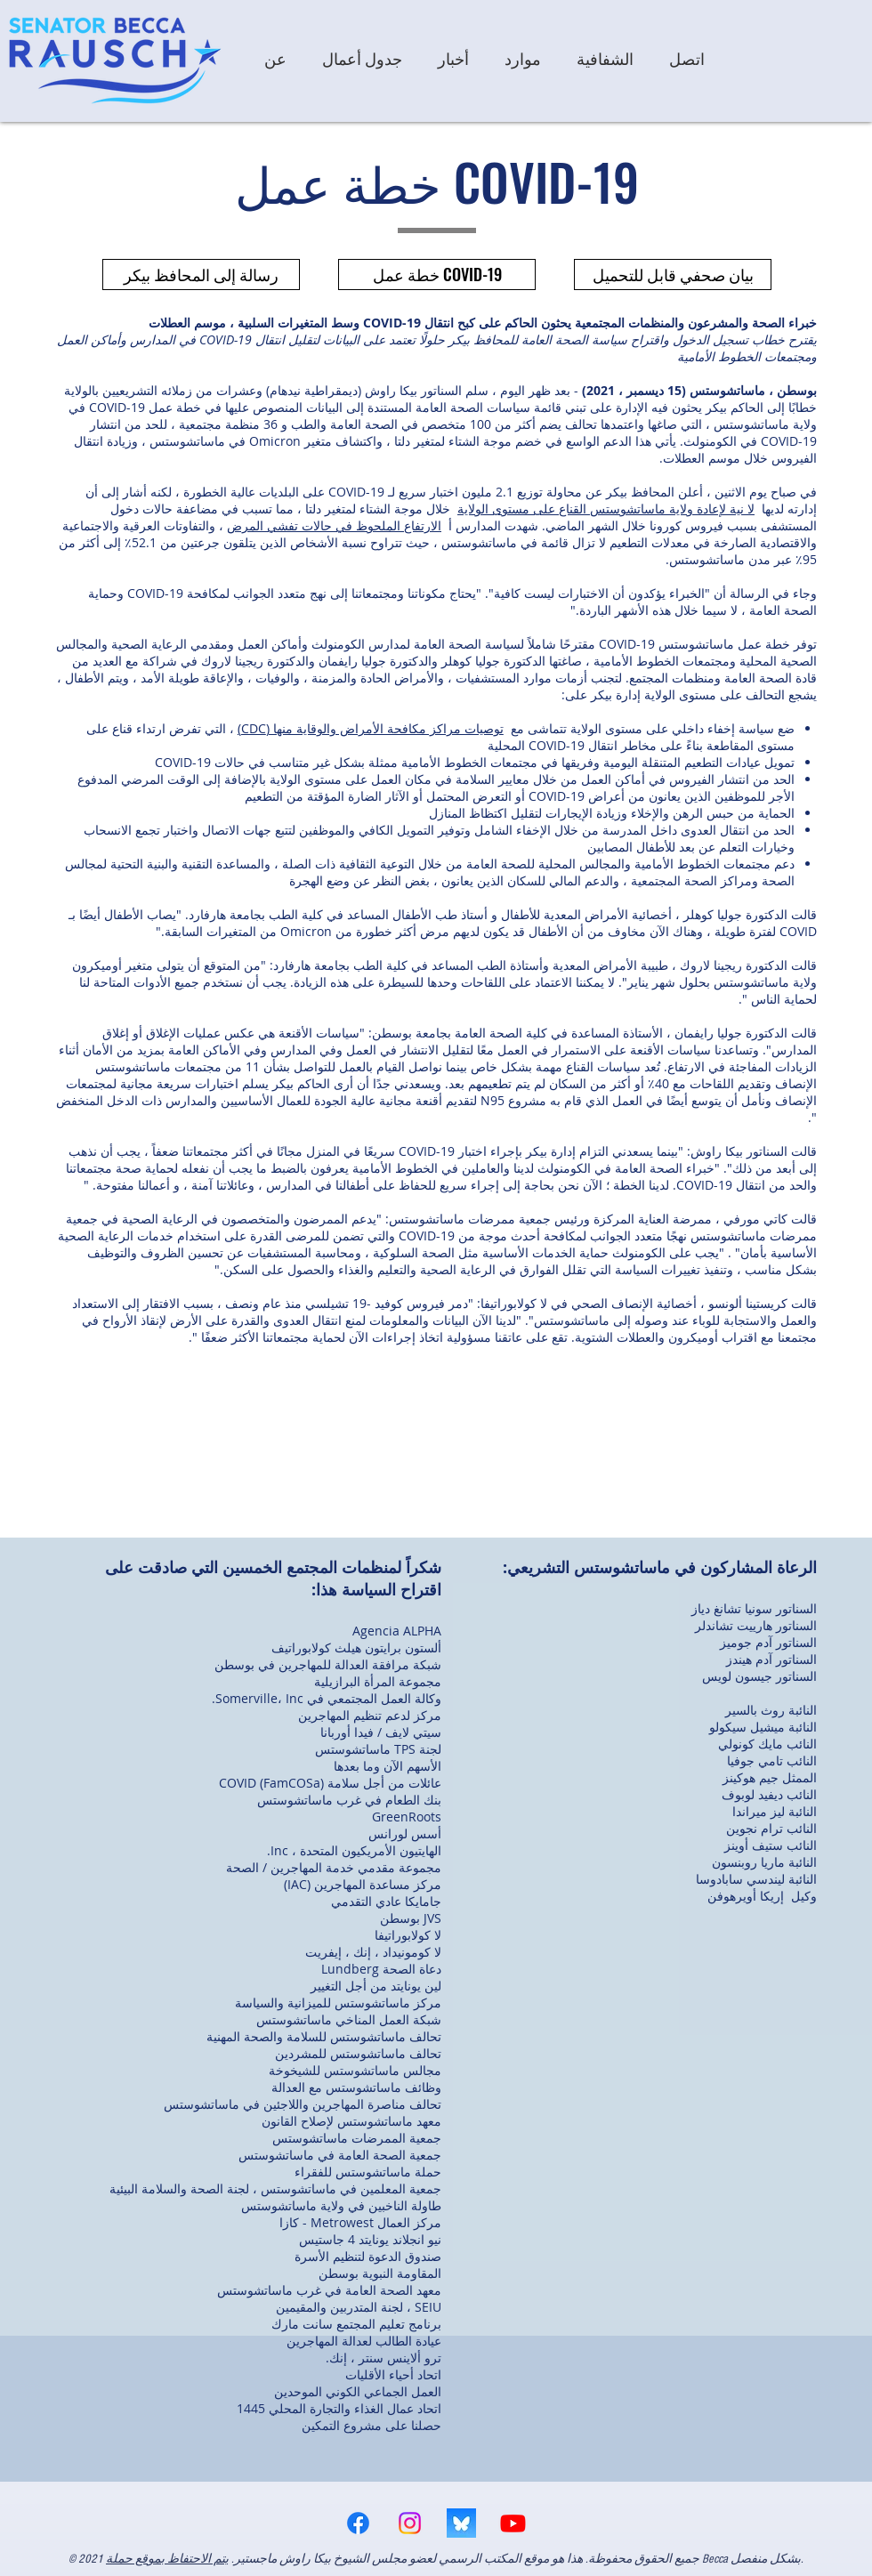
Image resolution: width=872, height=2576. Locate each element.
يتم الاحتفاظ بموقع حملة (167, 2559)
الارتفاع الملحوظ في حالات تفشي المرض (334, 525)
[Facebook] (358, 2523)
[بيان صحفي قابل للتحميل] (672, 274)
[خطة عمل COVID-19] (437, 274)
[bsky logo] (461, 2523)
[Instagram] (409, 2523)
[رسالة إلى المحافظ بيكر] (201, 274)
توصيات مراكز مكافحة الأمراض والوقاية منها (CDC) (371, 728)
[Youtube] (513, 2523)
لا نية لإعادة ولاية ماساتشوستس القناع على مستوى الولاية (606, 508)
